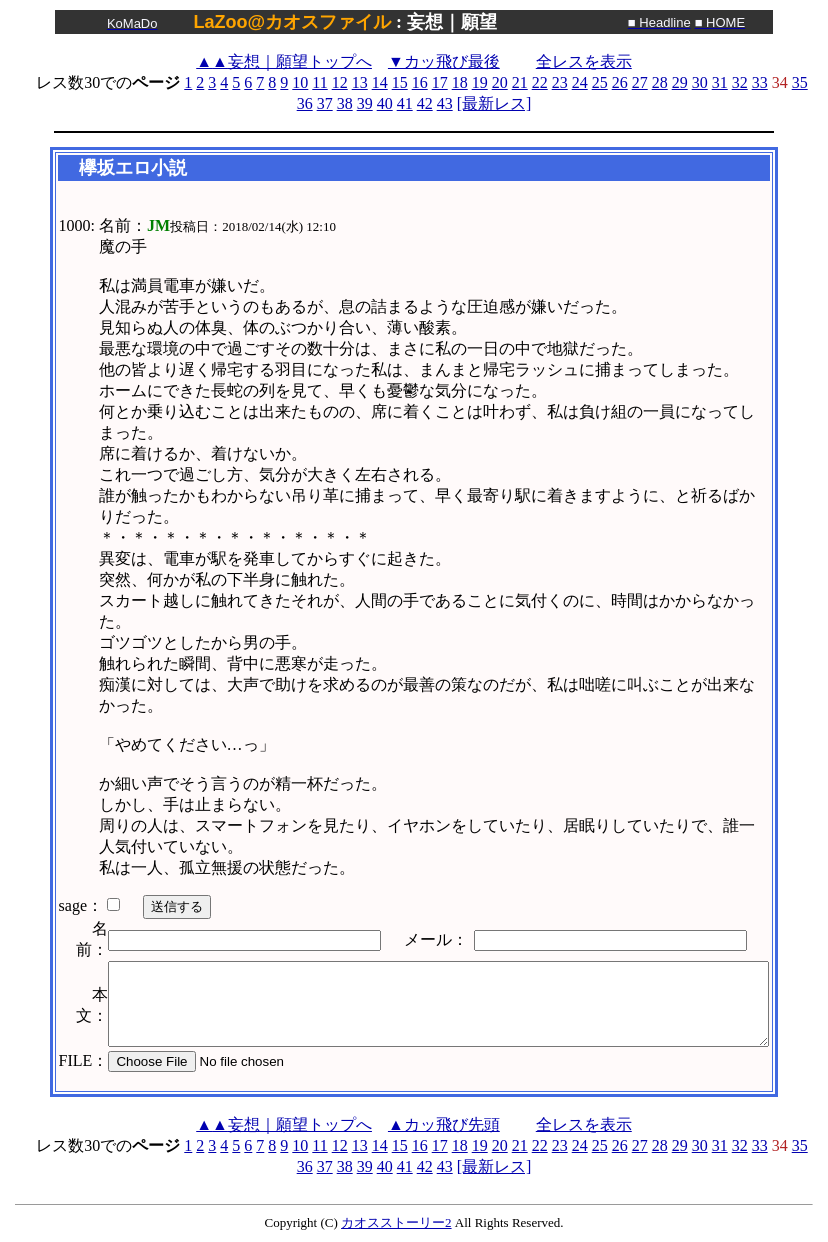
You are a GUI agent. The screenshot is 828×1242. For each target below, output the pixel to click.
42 (425, 103)
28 (660, 82)
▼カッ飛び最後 (444, 61)
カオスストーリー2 (396, 1222)
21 (520, 82)
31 (720, 82)
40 (385, 103)
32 (740, 82)
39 (365, 103)
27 (640, 82)
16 (420, 82)
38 (345, 103)
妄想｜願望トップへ (284, 61)
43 (445, 103)
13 (360, 82)
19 (480, 82)
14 (380, 82)
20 (500, 82)
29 (680, 82)
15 (400, 82)
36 (305, 103)
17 (440, 82)
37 (325, 103)
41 (405, 103)
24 (580, 82)
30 (700, 82)
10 (300, 82)
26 (620, 82)
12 (340, 82)
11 (319, 82)
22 (540, 82)
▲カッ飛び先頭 (444, 1124)
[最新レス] (494, 103)
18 (460, 82)
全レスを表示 (584, 61)
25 (600, 82)
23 (560, 82)
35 (800, 82)
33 (760, 82)
